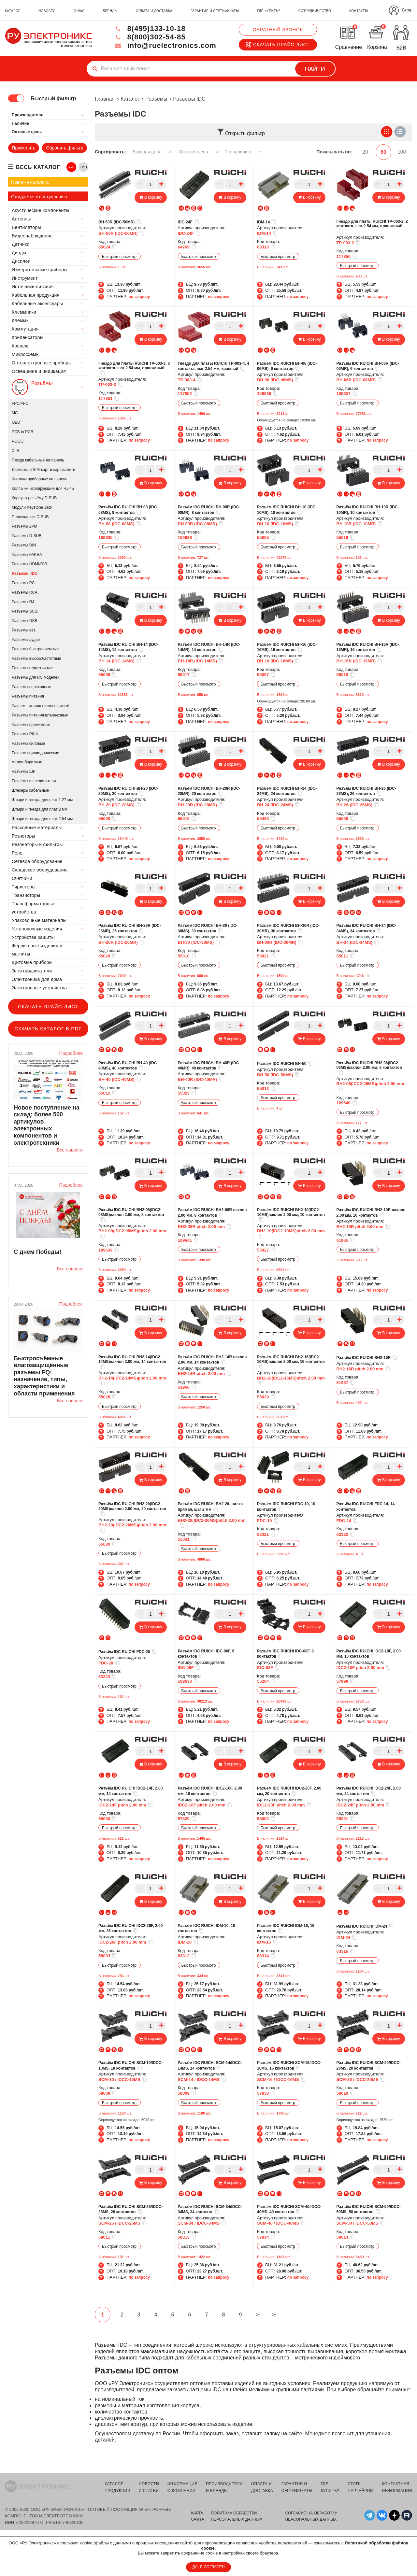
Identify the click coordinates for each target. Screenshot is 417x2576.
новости (46, 11)
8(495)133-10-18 (149, 28)
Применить (23, 147)
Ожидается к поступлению (39, 196)
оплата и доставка (154, 11)
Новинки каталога (30, 182)
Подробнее (71, 1053)
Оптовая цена (199, 151)
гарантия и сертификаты (215, 11)
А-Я (71, 167)
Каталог (130, 99)
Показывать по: (334, 151)
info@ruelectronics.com (165, 45)
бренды (110, 11)
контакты (358, 11)
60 (383, 152)
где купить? (268, 11)
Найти (315, 69)
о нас (79, 11)
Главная (105, 99)
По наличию (243, 151)
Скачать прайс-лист (278, 45)
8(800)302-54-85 (149, 37)
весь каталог (38, 167)
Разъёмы (156, 99)
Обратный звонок (278, 29)
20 (365, 152)
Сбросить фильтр (64, 147)
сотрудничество (314, 11)
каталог (12, 11)
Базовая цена (152, 151)
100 (401, 152)
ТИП (83, 167)
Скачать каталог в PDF (48, 1028)
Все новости (70, 1150)
